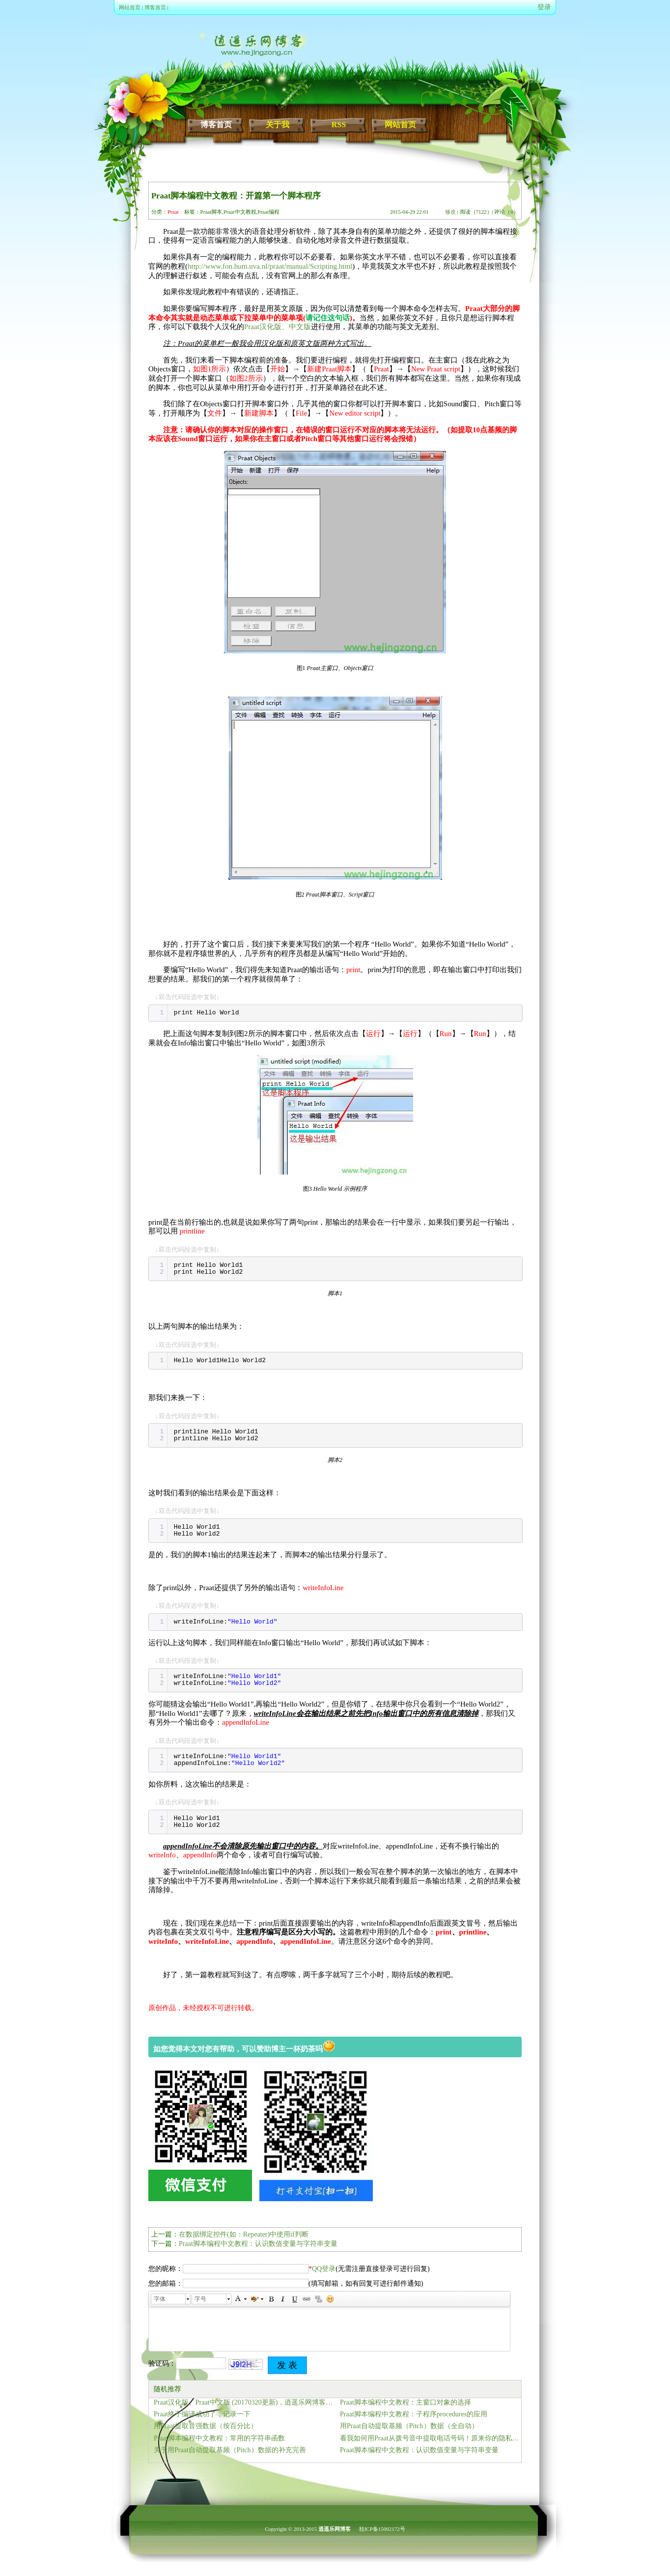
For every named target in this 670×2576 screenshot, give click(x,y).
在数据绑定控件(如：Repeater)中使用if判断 (243, 2234)
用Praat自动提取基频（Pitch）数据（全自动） (409, 2426)
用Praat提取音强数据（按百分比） (205, 2426)
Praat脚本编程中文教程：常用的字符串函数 (219, 2438)
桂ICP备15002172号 (382, 2529)
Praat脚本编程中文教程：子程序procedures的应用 (413, 2414)
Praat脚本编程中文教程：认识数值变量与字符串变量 (258, 2243)
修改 (450, 212)
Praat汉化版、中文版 (277, 327)
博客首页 (155, 7)
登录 (544, 7)
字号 (200, 2299)
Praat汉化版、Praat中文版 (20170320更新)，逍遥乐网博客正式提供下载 (244, 2402)
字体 (160, 2299)
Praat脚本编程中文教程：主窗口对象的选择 (405, 2402)
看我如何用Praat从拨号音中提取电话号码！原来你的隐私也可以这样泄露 (430, 2438)
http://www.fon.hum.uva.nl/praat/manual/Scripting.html (270, 266)
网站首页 (129, 7)
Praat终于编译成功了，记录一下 (202, 2414)
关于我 (277, 124)
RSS (339, 124)
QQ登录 (323, 2268)
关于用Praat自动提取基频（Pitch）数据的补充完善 (230, 2450)
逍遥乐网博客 (334, 2529)
